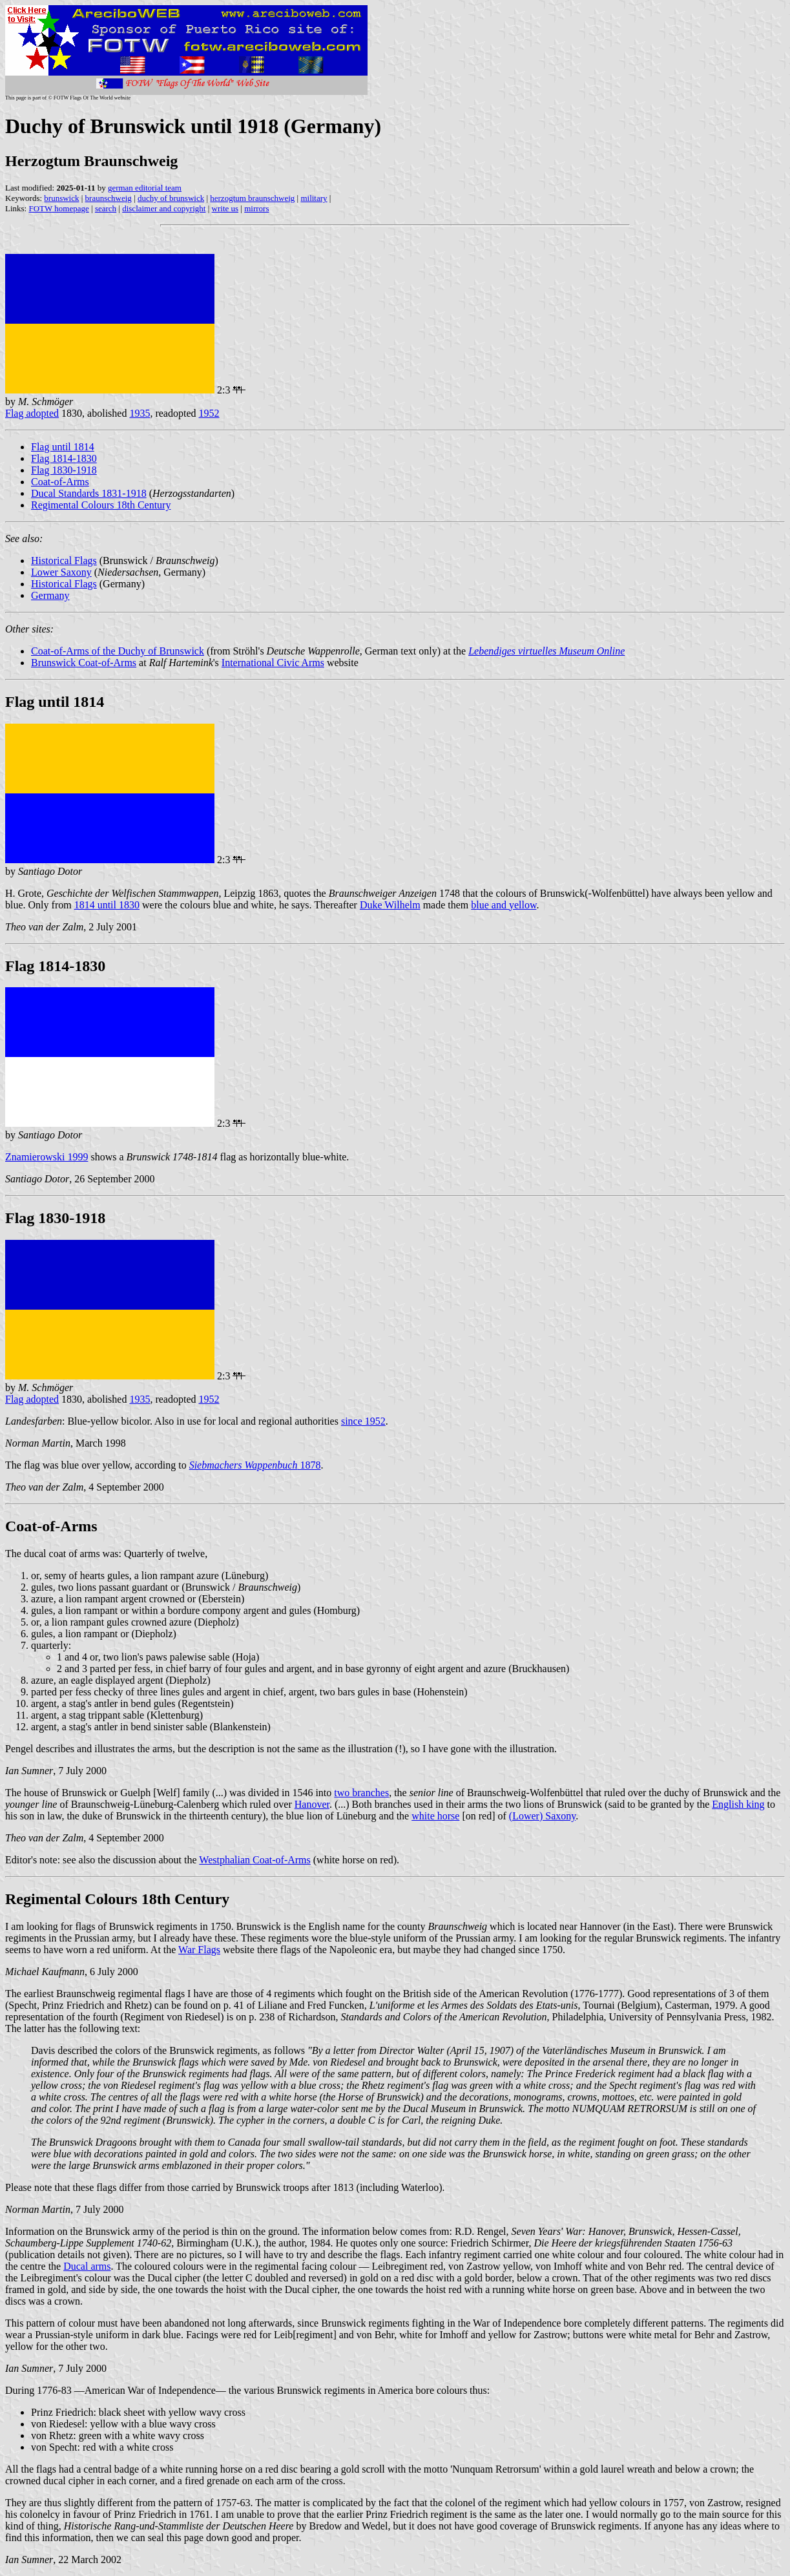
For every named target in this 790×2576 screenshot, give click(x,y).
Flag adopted (32, 413)
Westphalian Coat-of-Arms (254, 1859)
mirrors (256, 208)
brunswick (61, 198)
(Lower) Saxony (542, 1815)
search (105, 208)
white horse (435, 1815)
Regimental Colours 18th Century (101, 504)
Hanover (312, 1804)
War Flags (199, 1949)
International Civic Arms (273, 662)
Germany (50, 595)
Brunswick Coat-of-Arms (83, 662)
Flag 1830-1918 (64, 470)
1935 (139, 413)
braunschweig (108, 198)
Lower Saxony (61, 572)
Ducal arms (86, 2266)
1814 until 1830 (107, 904)
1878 (255, 1465)
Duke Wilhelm (390, 904)
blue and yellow (503, 904)
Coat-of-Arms (60, 481)
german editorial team (145, 188)
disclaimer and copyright (163, 208)
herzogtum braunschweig (252, 198)
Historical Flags (64, 560)
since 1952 (363, 1421)
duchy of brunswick (171, 198)
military (313, 198)
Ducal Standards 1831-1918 (89, 493)
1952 (209, 413)
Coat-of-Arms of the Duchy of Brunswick (117, 650)
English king (738, 1804)
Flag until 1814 (62, 446)
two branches (361, 1792)
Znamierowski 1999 (46, 1156)
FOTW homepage (58, 208)
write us (225, 208)
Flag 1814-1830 (64, 458)
